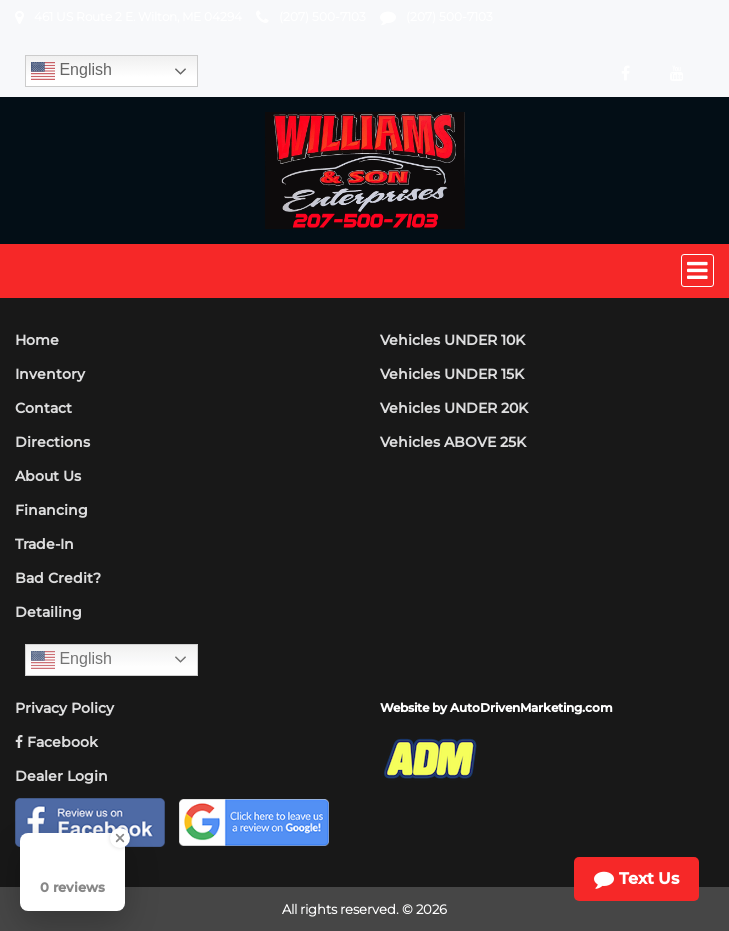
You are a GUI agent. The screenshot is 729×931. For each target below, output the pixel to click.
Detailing (48, 612)
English (71, 71)
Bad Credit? (58, 578)
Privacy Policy (64, 708)
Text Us (636, 879)
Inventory (50, 374)
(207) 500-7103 (322, 16)
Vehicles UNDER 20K (454, 408)
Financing (51, 510)
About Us (48, 476)
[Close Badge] (120, 838)
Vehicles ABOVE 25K (453, 442)
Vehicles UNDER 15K (452, 374)
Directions (52, 442)
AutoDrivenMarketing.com (531, 707)
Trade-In (44, 544)
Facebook (56, 742)
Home (37, 340)
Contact (43, 408)
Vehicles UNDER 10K (452, 340)
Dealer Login (61, 776)
